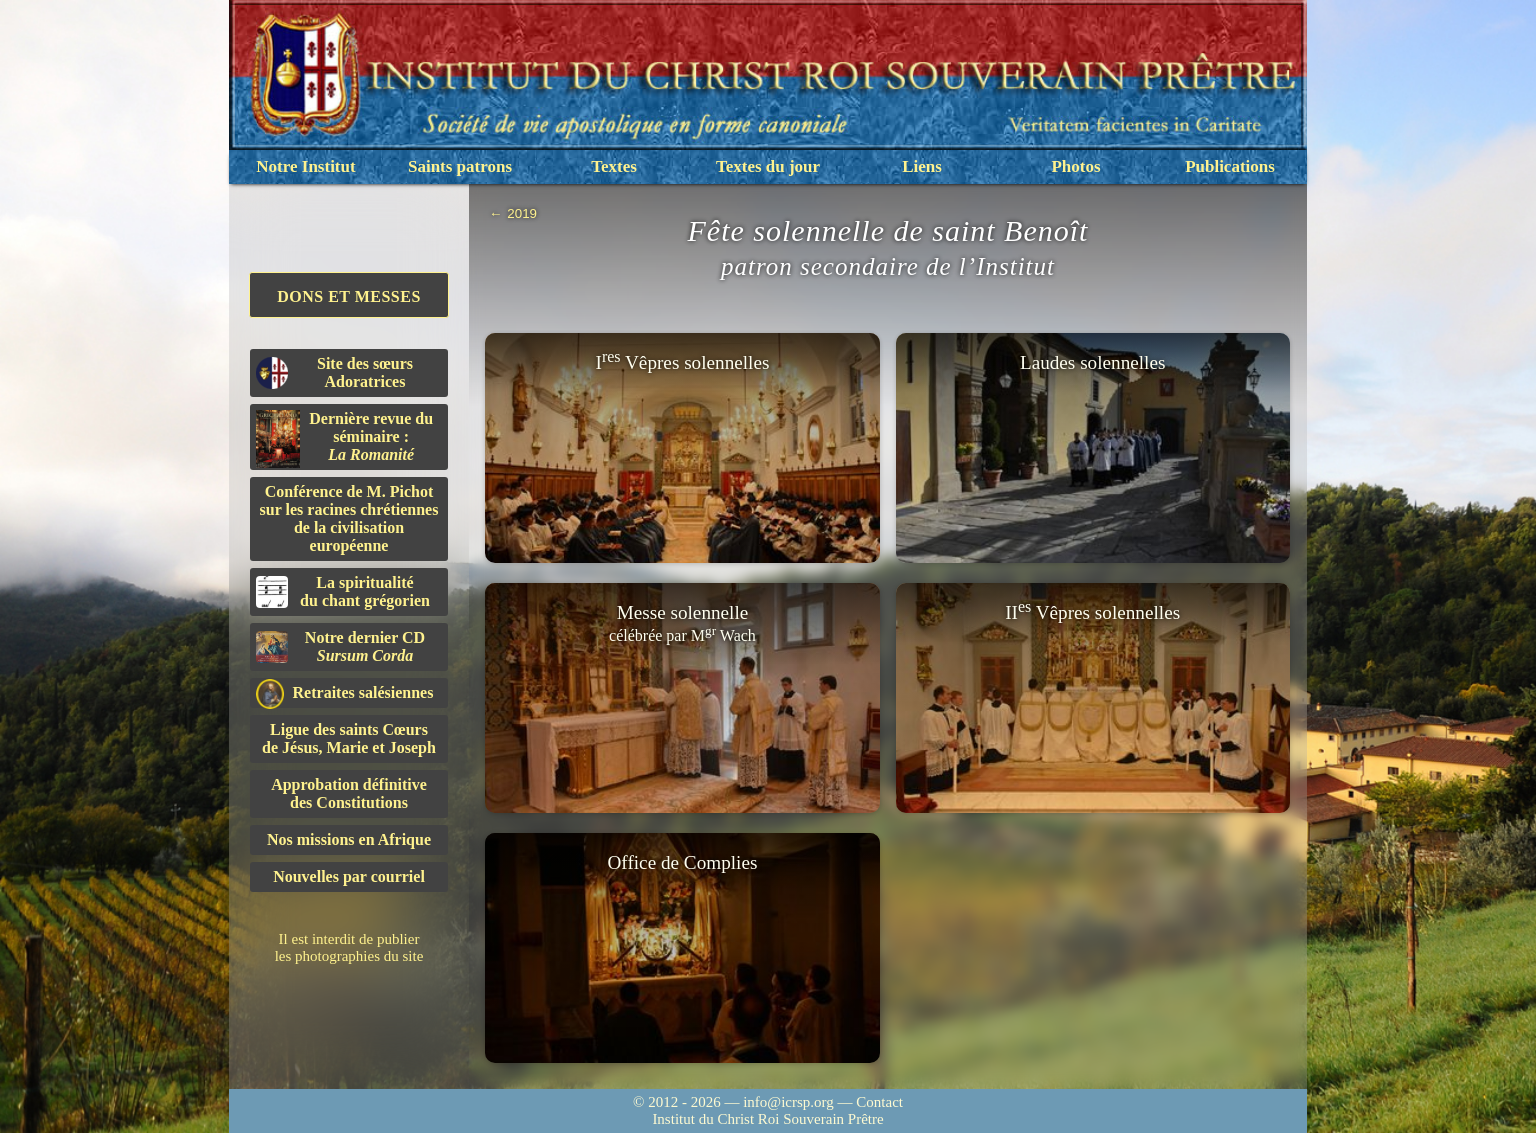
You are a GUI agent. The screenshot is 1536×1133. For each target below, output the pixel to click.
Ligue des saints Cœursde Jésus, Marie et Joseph (349, 738)
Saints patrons (460, 166)
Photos (1075, 166)
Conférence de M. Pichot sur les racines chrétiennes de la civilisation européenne (349, 518)
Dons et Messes (349, 296)
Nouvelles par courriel (349, 876)
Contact (879, 1102)
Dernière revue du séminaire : (344, 439)
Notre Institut (305, 166)
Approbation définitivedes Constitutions (349, 793)
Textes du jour (768, 166)
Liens (922, 166)
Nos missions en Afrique (349, 839)
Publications (1230, 166)
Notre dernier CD (340, 646)
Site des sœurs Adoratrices (334, 372)
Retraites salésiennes (344, 693)
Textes (614, 166)
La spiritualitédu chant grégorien (343, 591)
